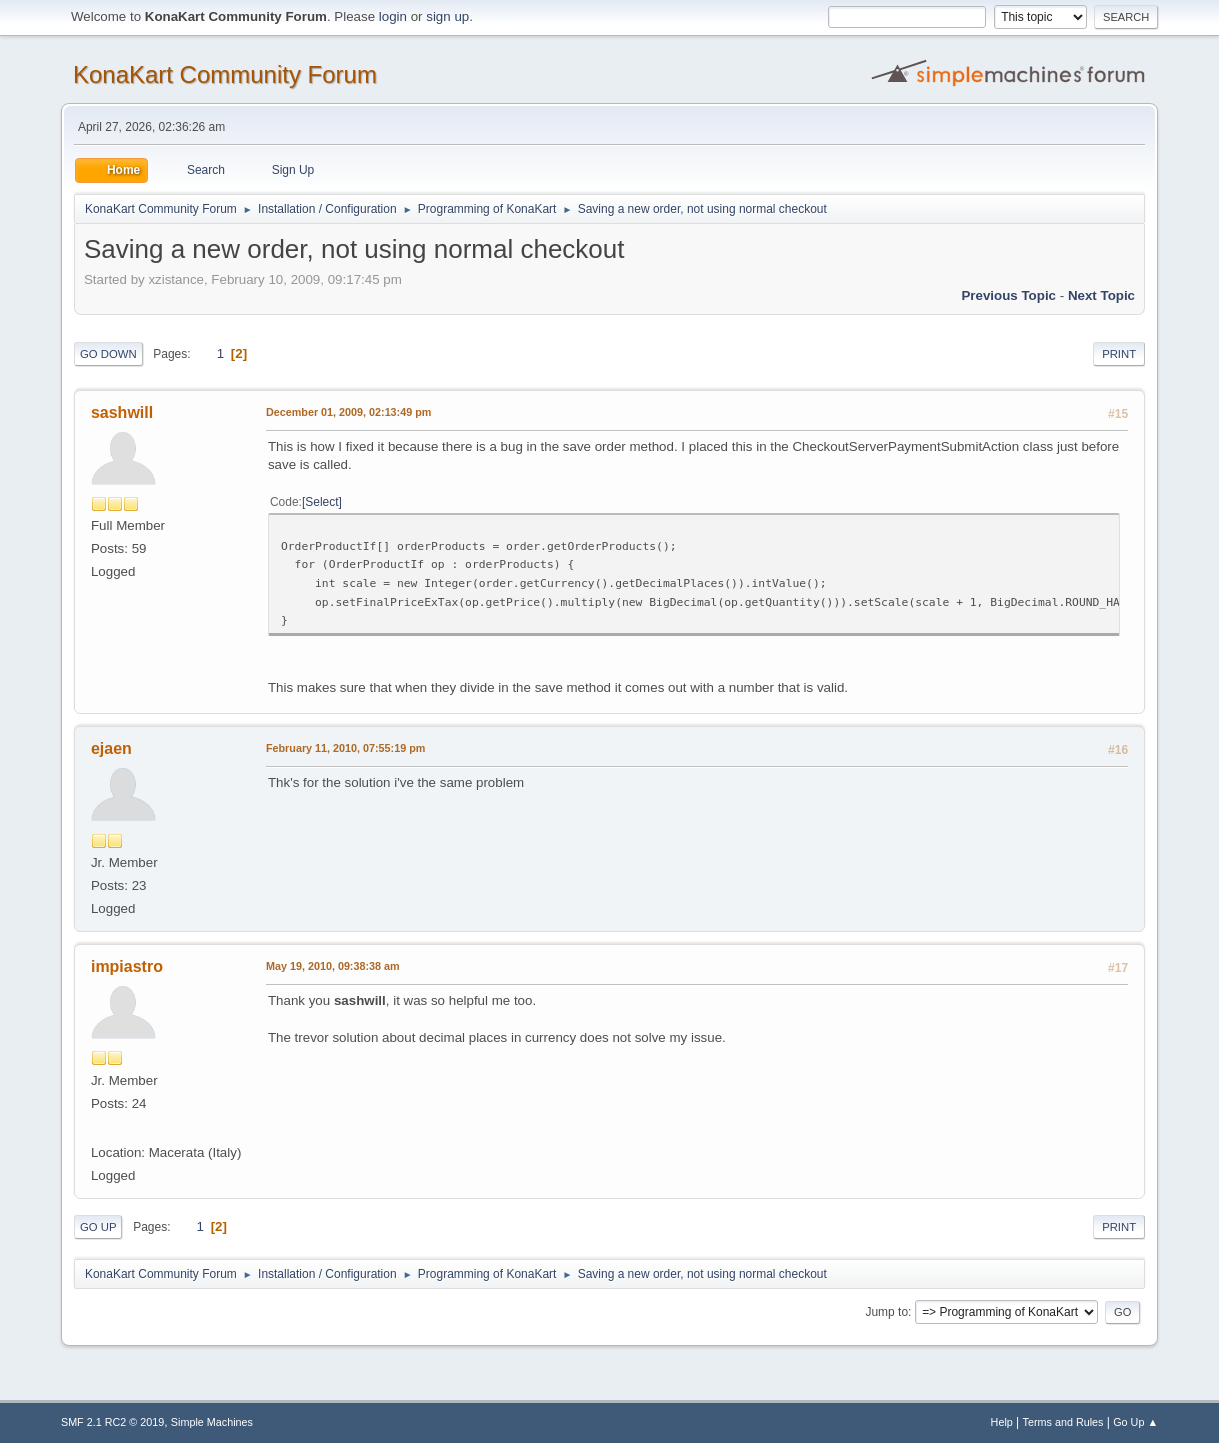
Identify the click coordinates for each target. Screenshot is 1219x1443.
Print (1119, 354)
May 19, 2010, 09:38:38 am (333, 966)
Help (1002, 1422)
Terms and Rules (1063, 1422)
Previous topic (1008, 295)
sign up (447, 16)
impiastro (127, 966)
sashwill (122, 412)
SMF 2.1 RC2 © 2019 (112, 1422)
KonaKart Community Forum (225, 74)
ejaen (111, 748)
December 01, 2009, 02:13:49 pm (348, 412)
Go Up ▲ (1135, 1422)
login (393, 16)
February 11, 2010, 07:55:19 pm (345, 748)
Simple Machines (212, 1422)
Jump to (886, 1312)
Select (321, 502)
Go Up (98, 1227)
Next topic (1101, 295)
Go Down (108, 354)
